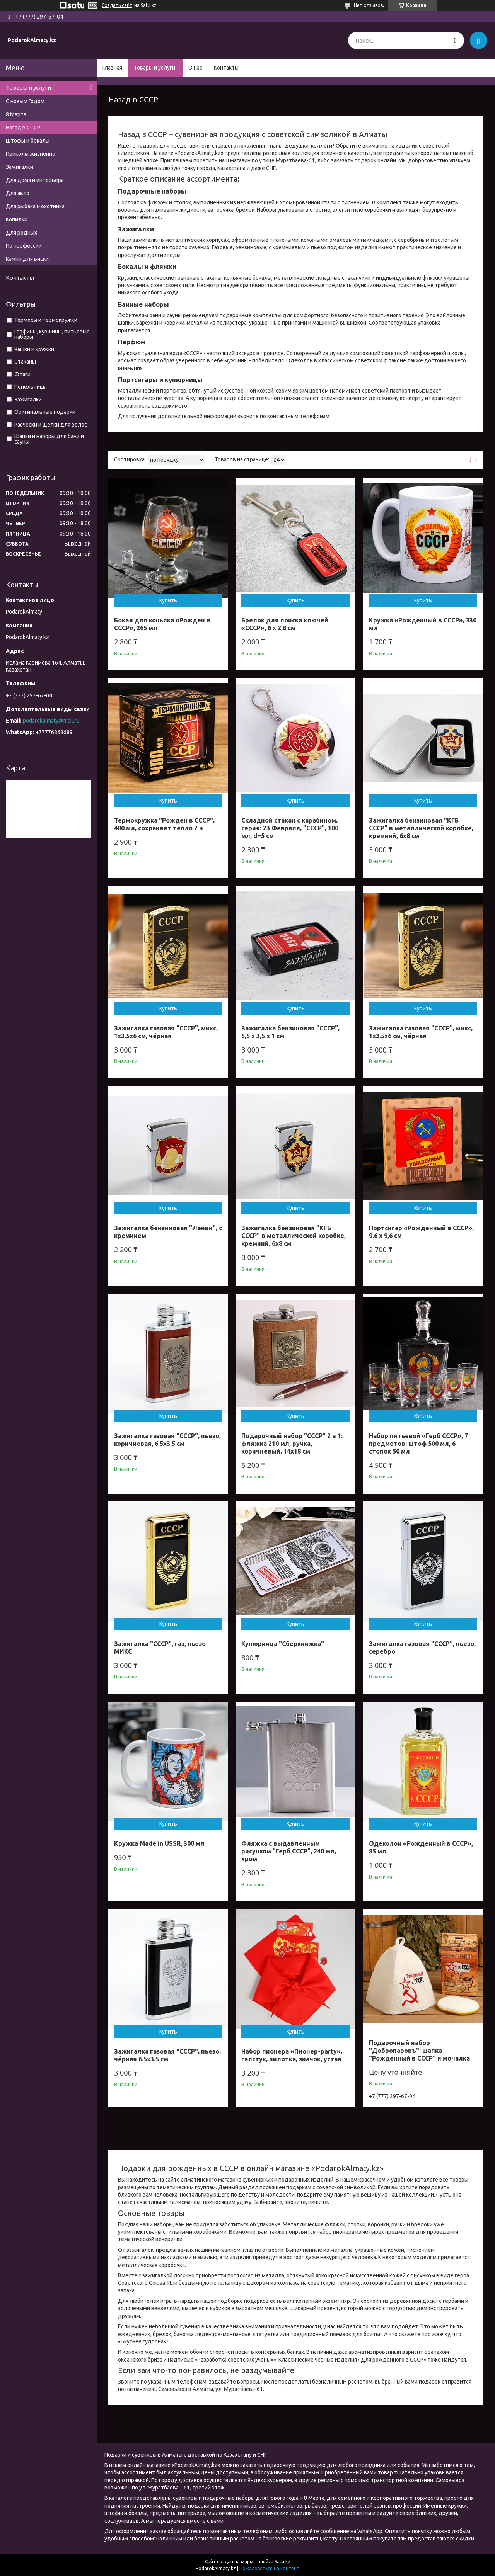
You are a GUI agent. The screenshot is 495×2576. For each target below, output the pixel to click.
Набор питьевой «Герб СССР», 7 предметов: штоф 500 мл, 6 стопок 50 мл (418, 1443)
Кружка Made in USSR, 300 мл (159, 1843)
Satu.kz (282, 2561)
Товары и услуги (154, 68)
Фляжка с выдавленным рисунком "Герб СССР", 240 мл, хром (288, 1851)
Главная (112, 68)
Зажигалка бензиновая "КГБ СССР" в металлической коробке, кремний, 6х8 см (421, 828)
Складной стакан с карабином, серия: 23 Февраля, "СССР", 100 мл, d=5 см (289, 828)
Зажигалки (19, 167)
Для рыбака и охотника (35, 206)
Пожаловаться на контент (269, 2568)
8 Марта (16, 114)
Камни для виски (27, 259)
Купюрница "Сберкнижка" (282, 1643)
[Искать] (455, 40)
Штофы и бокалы (28, 141)
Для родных (21, 233)
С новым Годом (25, 101)
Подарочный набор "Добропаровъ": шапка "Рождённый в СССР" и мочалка (419, 2050)
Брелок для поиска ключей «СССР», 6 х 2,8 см (284, 624)
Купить (168, 600)
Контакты (226, 68)
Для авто (17, 193)
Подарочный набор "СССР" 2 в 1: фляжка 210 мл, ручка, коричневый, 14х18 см (292, 1443)
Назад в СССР (23, 127)
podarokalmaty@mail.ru (51, 721)
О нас (195, 68)
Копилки (16, 219)
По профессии (24, 246)
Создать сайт (117, 5)
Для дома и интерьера (35, 180)
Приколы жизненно (30, 154)
